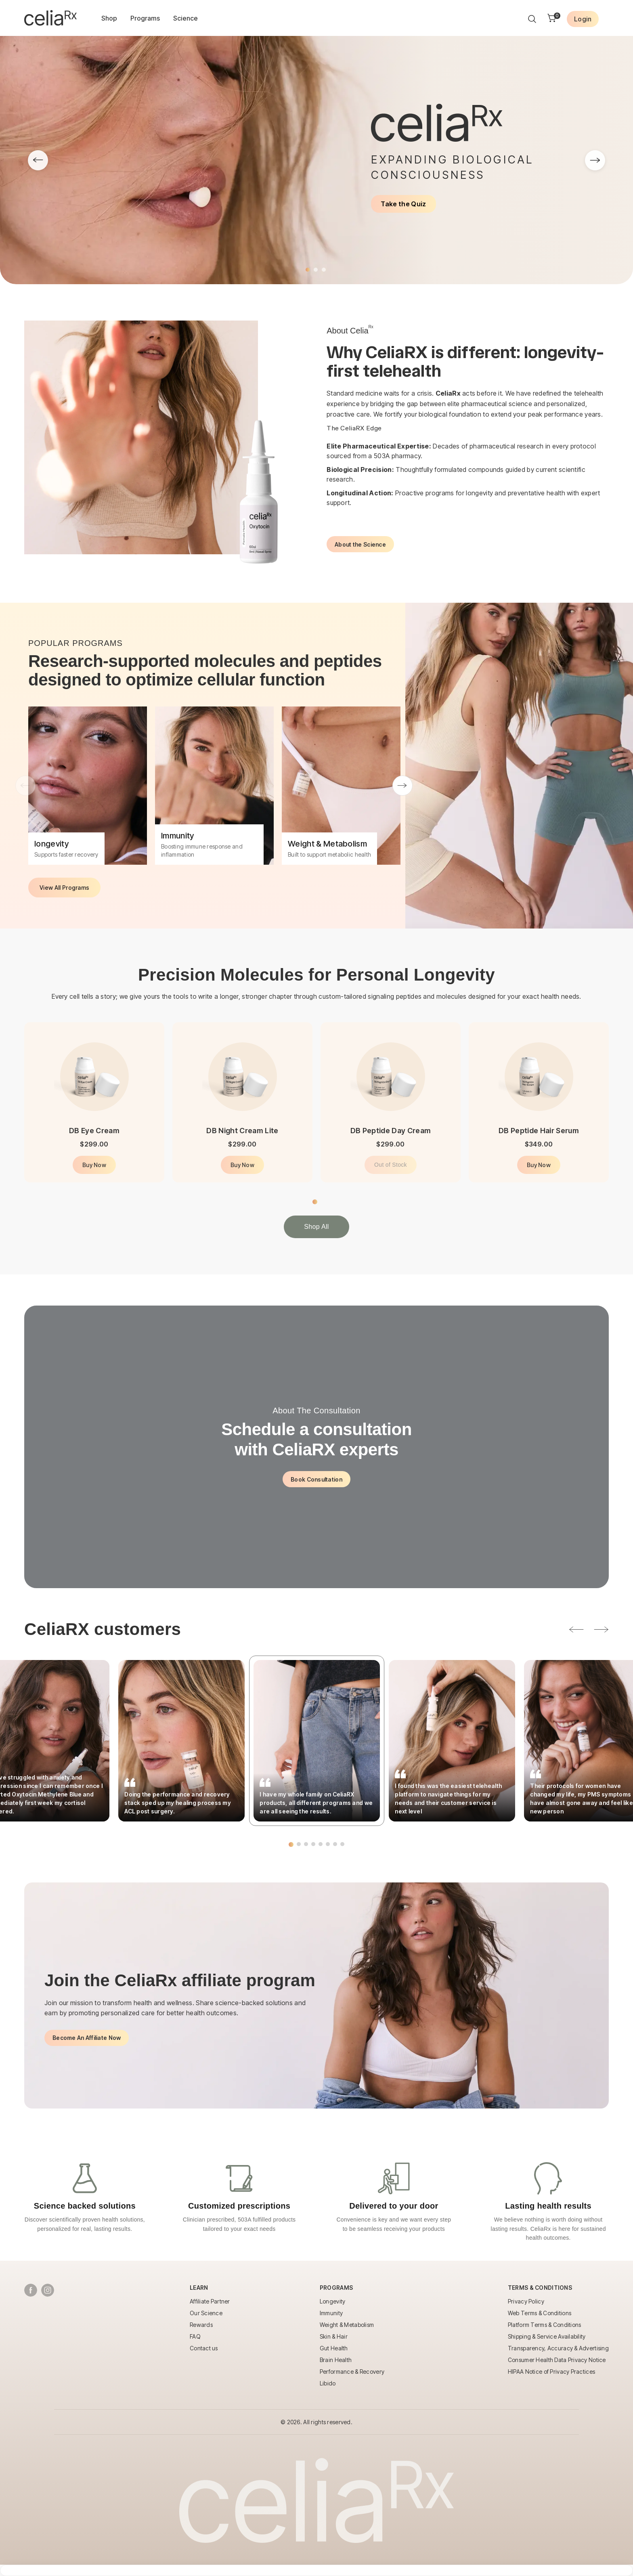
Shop (109, 18)
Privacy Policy (526, 2301)
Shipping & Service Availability (547, 2336)
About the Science (360, 544)
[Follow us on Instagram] (47, 2290)
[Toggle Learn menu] (199, 2289)
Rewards (201, 2324)
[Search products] (532, 19)
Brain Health (336, 2359)
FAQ (195, 2336)
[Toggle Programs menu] (336, 2289)
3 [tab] (324, 270)
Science (185, 18)
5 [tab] (321, 1844)
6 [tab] (328, 1844)
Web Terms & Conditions (539, 2313)
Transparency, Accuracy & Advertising (558, 2348)
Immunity (331, 2313)
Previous (25, 786)
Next (402, 786)
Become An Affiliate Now (86, 2037)
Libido (328, 2383)
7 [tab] (335, 1844)
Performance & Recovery (352, 2371)
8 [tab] (342, 1844)
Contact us (204, 2348)
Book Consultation (316, 1479)
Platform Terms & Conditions (544, 2324)
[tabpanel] (316, 160)
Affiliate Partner (210, 2301)
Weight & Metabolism (347, 2324)
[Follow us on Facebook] (30, 2290)
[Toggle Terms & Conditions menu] (540, 2289)
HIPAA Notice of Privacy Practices (551, 2371)
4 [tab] (313, 1844)
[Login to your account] (583, 19)
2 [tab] (316, 270)
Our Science (206, 2313)
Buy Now (94, 1164)
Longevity (333, 2301)
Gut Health (334, 2348)
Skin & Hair (334, 2336)
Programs (145, 18)
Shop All (316, 1226)
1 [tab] (308, 270)
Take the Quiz (403, 204)
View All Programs (64, 887)
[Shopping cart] (552, 19)
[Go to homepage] (50, 18)
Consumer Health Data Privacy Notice (557, 2359)
